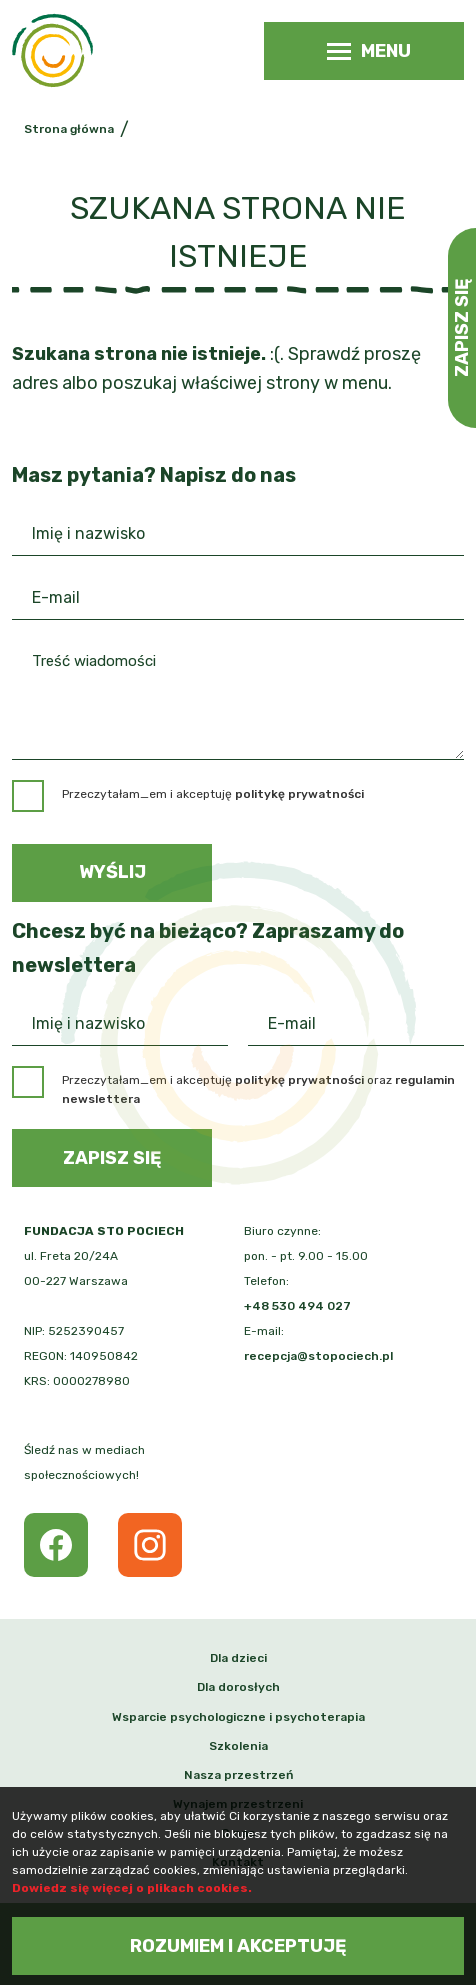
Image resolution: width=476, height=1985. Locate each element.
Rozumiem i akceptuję (238, 1946)
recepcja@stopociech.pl (318, 1356)
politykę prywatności (299, 1080)
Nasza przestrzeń (238, 1775)
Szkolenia (238, 1746)
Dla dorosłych (238, 1687)
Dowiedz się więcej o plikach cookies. (132, 1888)
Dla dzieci (238, 1658)
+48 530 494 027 (297, 1306)
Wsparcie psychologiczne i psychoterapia (238, 1717)
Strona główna (69, 129)
